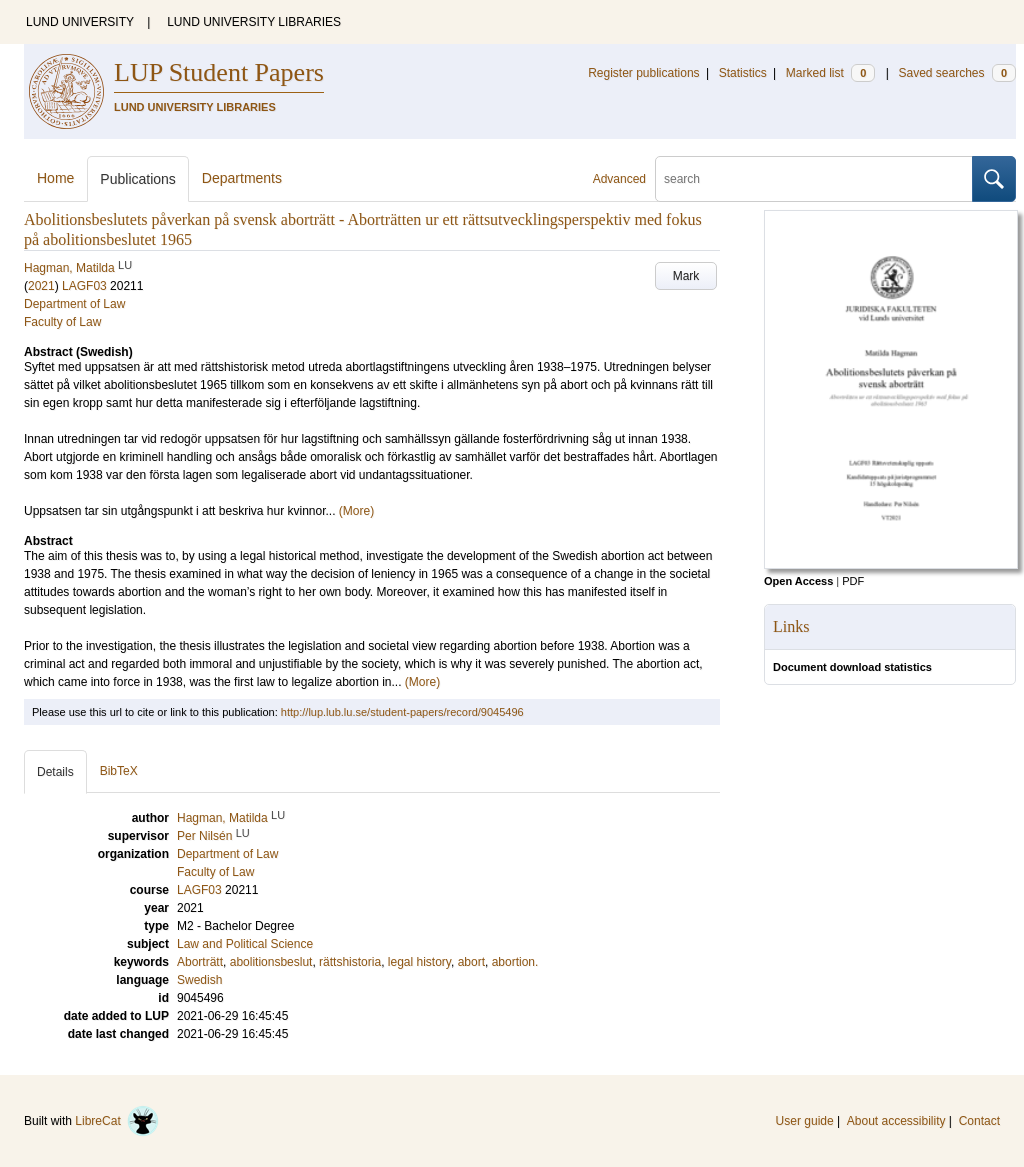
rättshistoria (350, 962)
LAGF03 (84, 286)
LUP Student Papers (219, 72)
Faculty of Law (62, 322)
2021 (41, 286)
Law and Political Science (245, 944)
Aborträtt (200, 962)
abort (471, 962)
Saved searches (957, 73)
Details (55, 772)
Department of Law (74, 304)
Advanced (619, 179)
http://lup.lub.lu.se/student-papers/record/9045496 (402, 712)
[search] (814, 179)
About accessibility (896, 1121)
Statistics (743, 73)
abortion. (515, 962)
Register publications (643, 73)
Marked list (830, 73)
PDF (853, 581)
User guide (805, 1121)
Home (55, 178)
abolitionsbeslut (271, 962)
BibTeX (119, 771)
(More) (356, 511)
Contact (979, 1121)
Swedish (199, 980)
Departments (242, 178)
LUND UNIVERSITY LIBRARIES (254, 22)
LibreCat (117, 1121)
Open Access (798, 581)
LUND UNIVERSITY (80, 22)
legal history (419, 962)
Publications (138, 179)
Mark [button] (686, 276)
